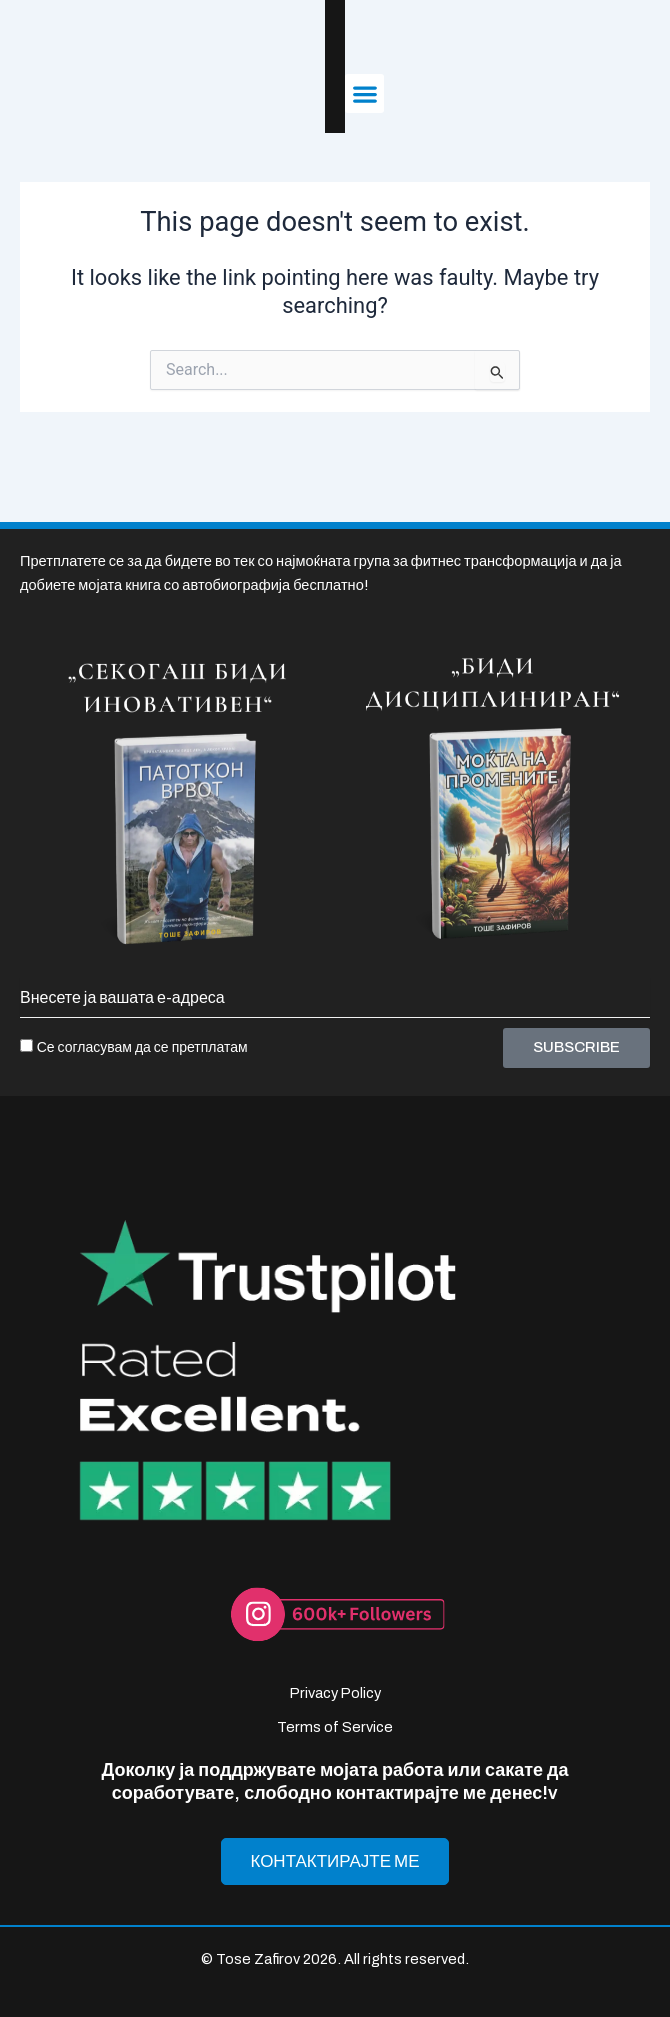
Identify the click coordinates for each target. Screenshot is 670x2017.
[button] (630, 61)
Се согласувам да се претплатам (142, 996)
